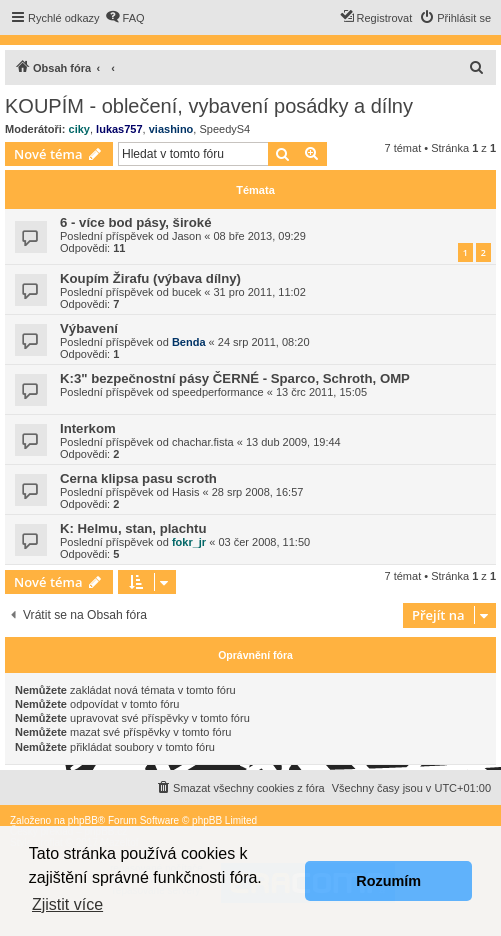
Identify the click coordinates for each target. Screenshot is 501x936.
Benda (189, 342)
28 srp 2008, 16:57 (258, 492)
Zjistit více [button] (67, 904)
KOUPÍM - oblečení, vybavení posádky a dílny (209, 106)
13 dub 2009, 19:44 (293, 442)
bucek (186, 292)
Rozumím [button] (388, 881)
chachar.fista (203, 442)
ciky (79, 129)
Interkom (88, 428)
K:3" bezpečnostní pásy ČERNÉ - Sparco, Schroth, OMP (235, 378)
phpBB (83, 820)
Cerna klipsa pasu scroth (138, 478)
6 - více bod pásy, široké (135, 222)
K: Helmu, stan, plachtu (133, 528)
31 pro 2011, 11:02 (260, 292)
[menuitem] (125, 18)
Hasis (186, 492)
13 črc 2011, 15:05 (321, 392)
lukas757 (119, 129)
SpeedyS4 (224, 129)
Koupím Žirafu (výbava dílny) (150, 278)
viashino (171, 129)
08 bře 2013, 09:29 (260, 236)
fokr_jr (189, 542)
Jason (186, 236)
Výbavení (89, 328)
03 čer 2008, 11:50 (264, 542)
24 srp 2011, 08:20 (264, 342)
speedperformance (218, 392)
